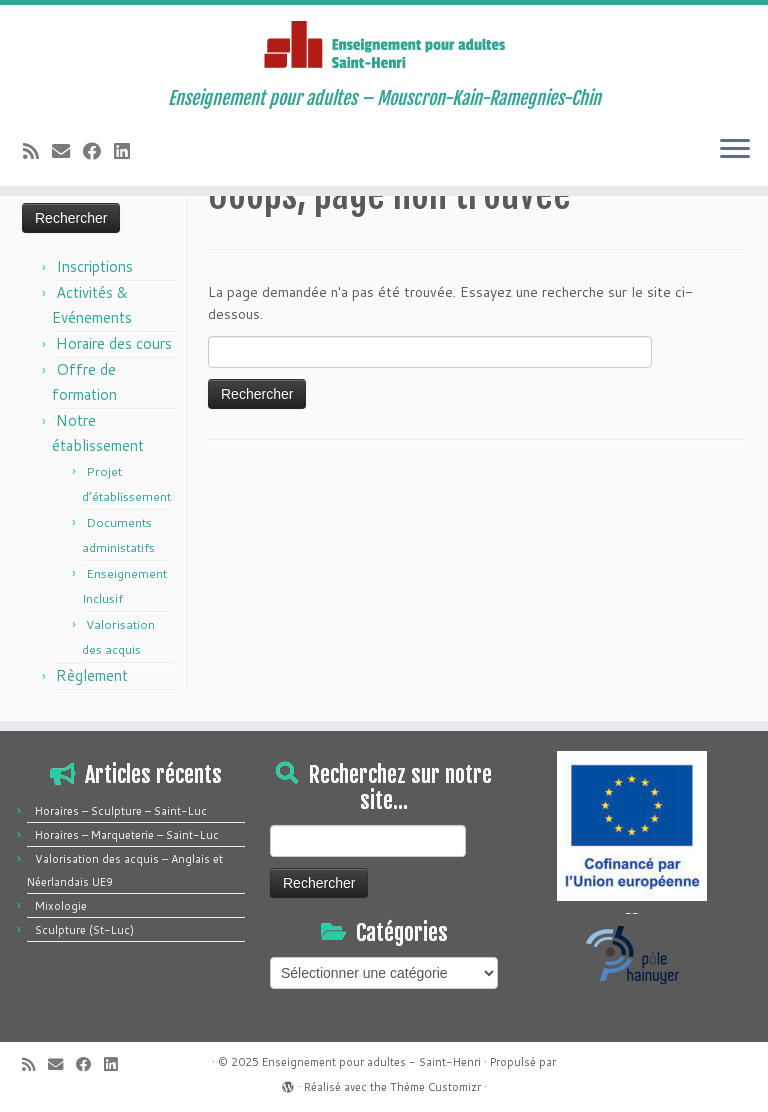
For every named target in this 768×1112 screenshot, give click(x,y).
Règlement (92, 675)
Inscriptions (94, 266)
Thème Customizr (435, 1087)
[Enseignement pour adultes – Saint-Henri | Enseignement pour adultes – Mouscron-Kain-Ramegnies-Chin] (384, 46)
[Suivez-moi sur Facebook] (98, 151)
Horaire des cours (114, 343)
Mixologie (61, 906)
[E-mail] (67, 151)
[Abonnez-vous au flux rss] (37, 151)
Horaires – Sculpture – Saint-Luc (121, 811)
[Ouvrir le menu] (735, 150)
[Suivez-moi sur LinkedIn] (128, 151)
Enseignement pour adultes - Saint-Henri (371, 1062)
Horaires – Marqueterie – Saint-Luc (127, 835)
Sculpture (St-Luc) (84, 930)
